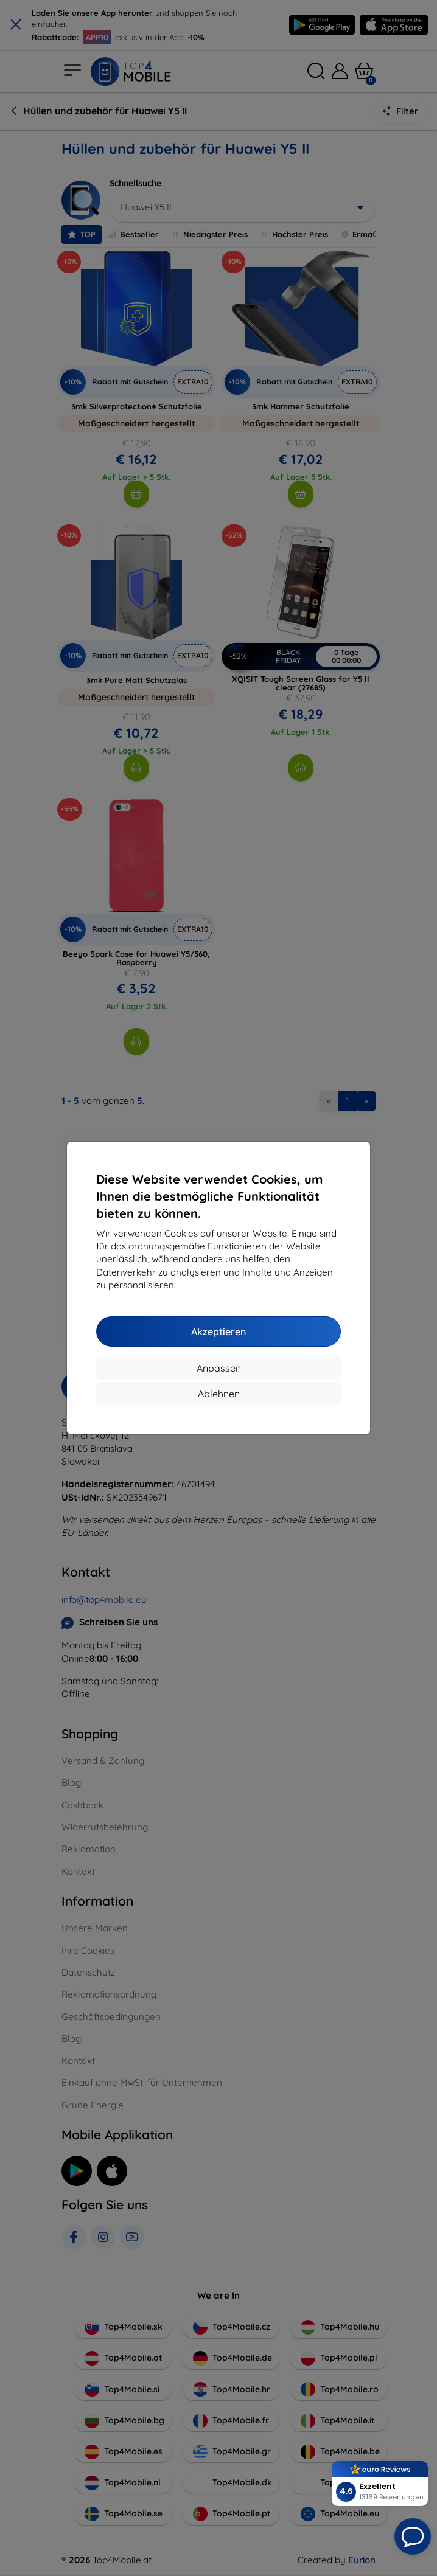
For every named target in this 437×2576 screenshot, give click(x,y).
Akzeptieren (218, 1331)
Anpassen (219, 1368)
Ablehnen (219, 1393)
